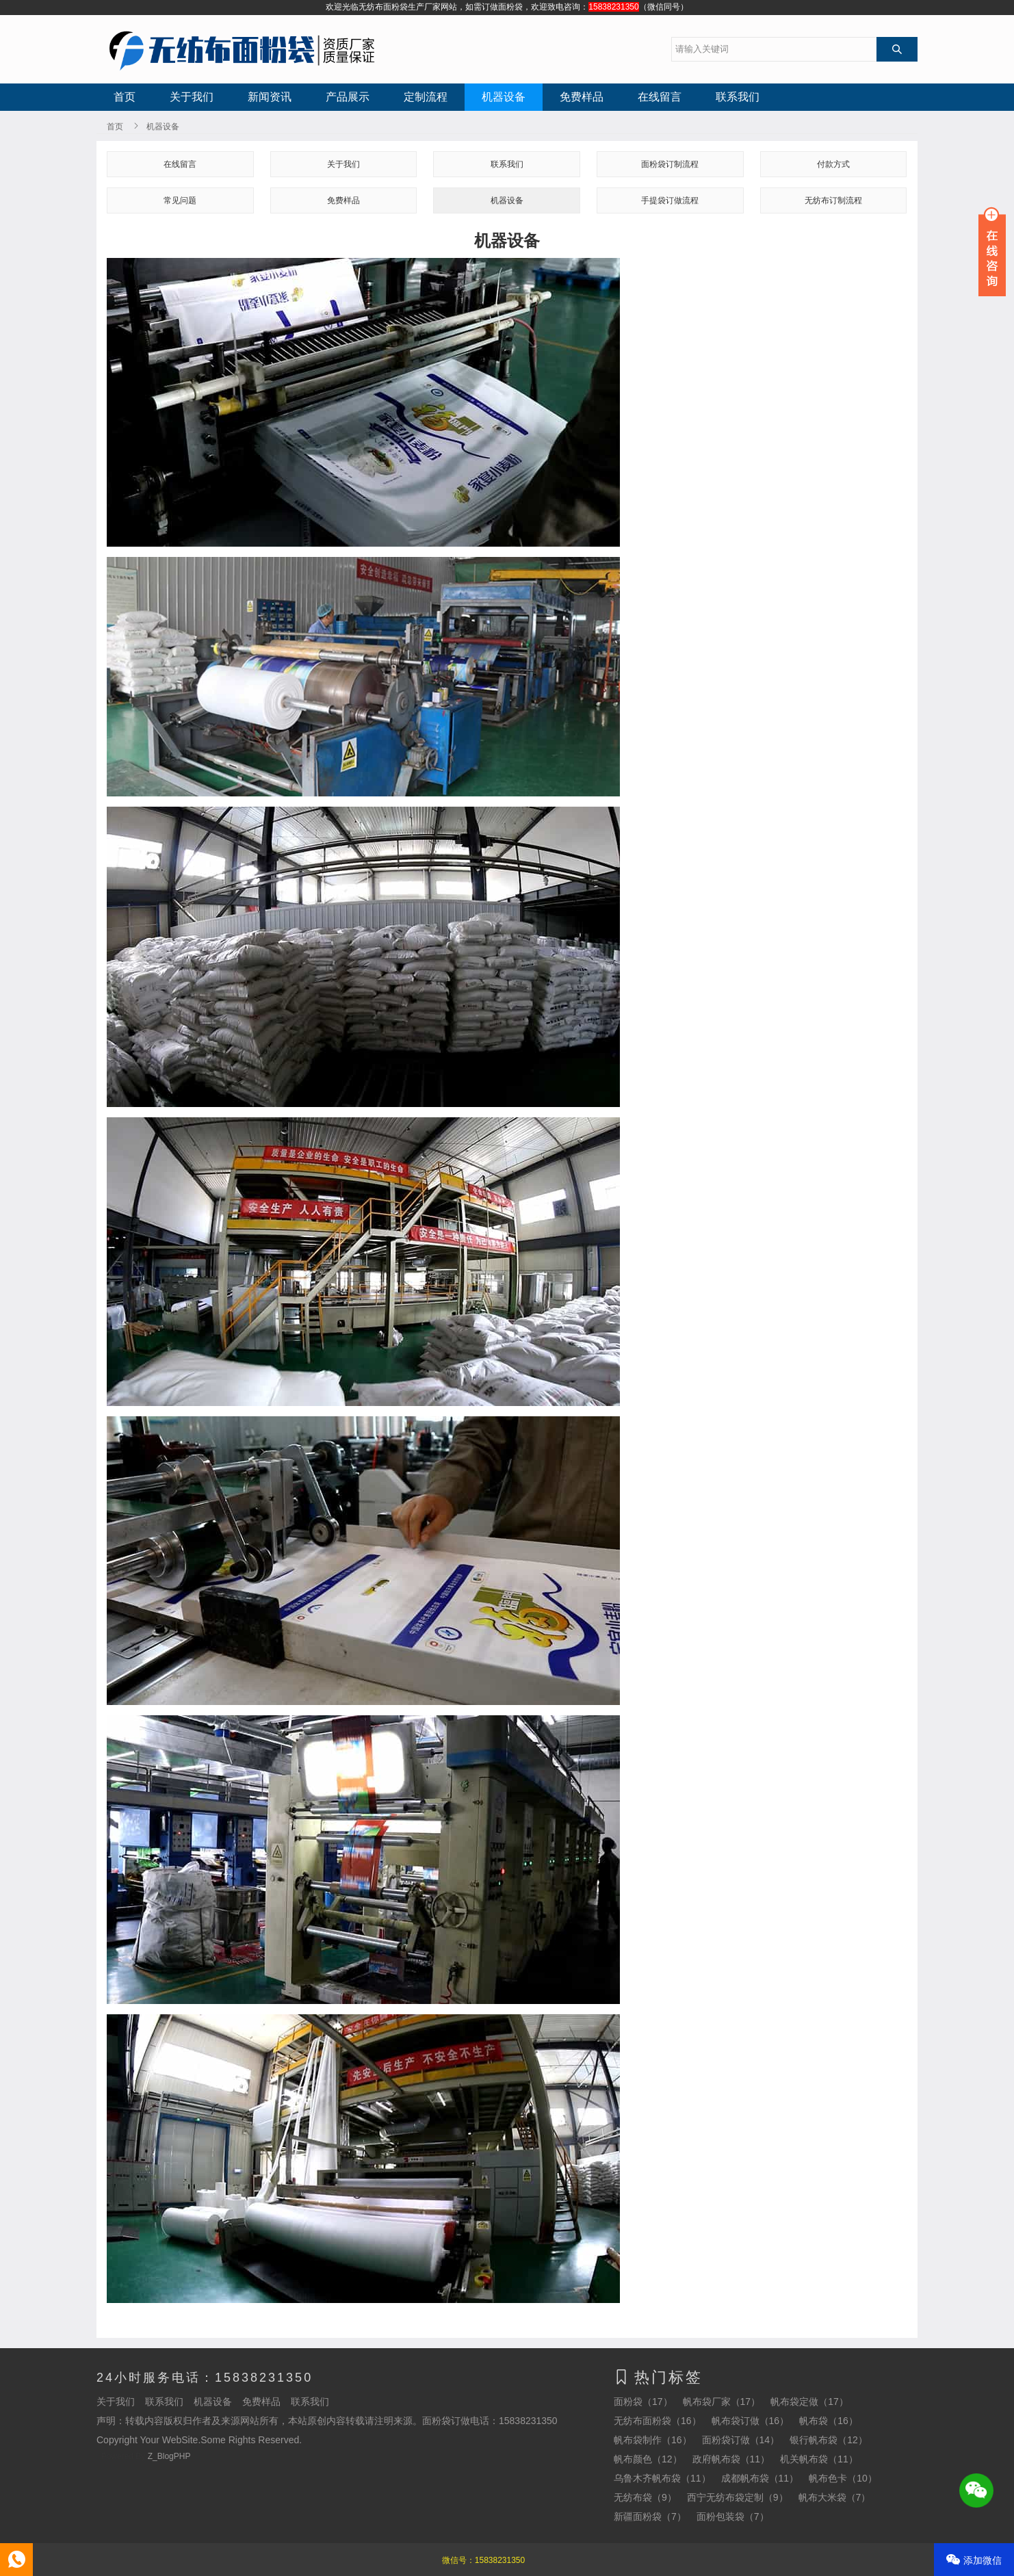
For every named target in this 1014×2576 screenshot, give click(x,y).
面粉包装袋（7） (733, 2516)
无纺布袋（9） (645, 2497)
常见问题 (180, 200)
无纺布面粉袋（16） (657, 2420)
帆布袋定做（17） (809, 2401)
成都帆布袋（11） (760, 2478)
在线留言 (659, 97)
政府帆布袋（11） (731, 2459)
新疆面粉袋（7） (650, 2516)
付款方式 (833, 164)
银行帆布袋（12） (829, 2439)
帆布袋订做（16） (751, 2420)
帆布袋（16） (828, 2420)
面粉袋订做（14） (741, 2439)
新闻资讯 (269, 97)
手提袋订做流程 (670, 200)
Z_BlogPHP (169, 2456)
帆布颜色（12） (648, 2459)
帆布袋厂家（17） (722, 2401)
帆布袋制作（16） (653, 2439)
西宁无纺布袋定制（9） (737, 2497)
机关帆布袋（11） (819, 2459)
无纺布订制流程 (833, 200)
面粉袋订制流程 (670, 164)
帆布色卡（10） (843, 2478)
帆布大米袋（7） (834, 2497)
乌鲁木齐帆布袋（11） (662, 2478)
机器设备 (503, 97)
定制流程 (425, 97)
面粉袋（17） (643, 2401)
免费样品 (581, 97)
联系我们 (737, 97)
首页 (124, 97)
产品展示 (347, 97)
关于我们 (191, 97)
